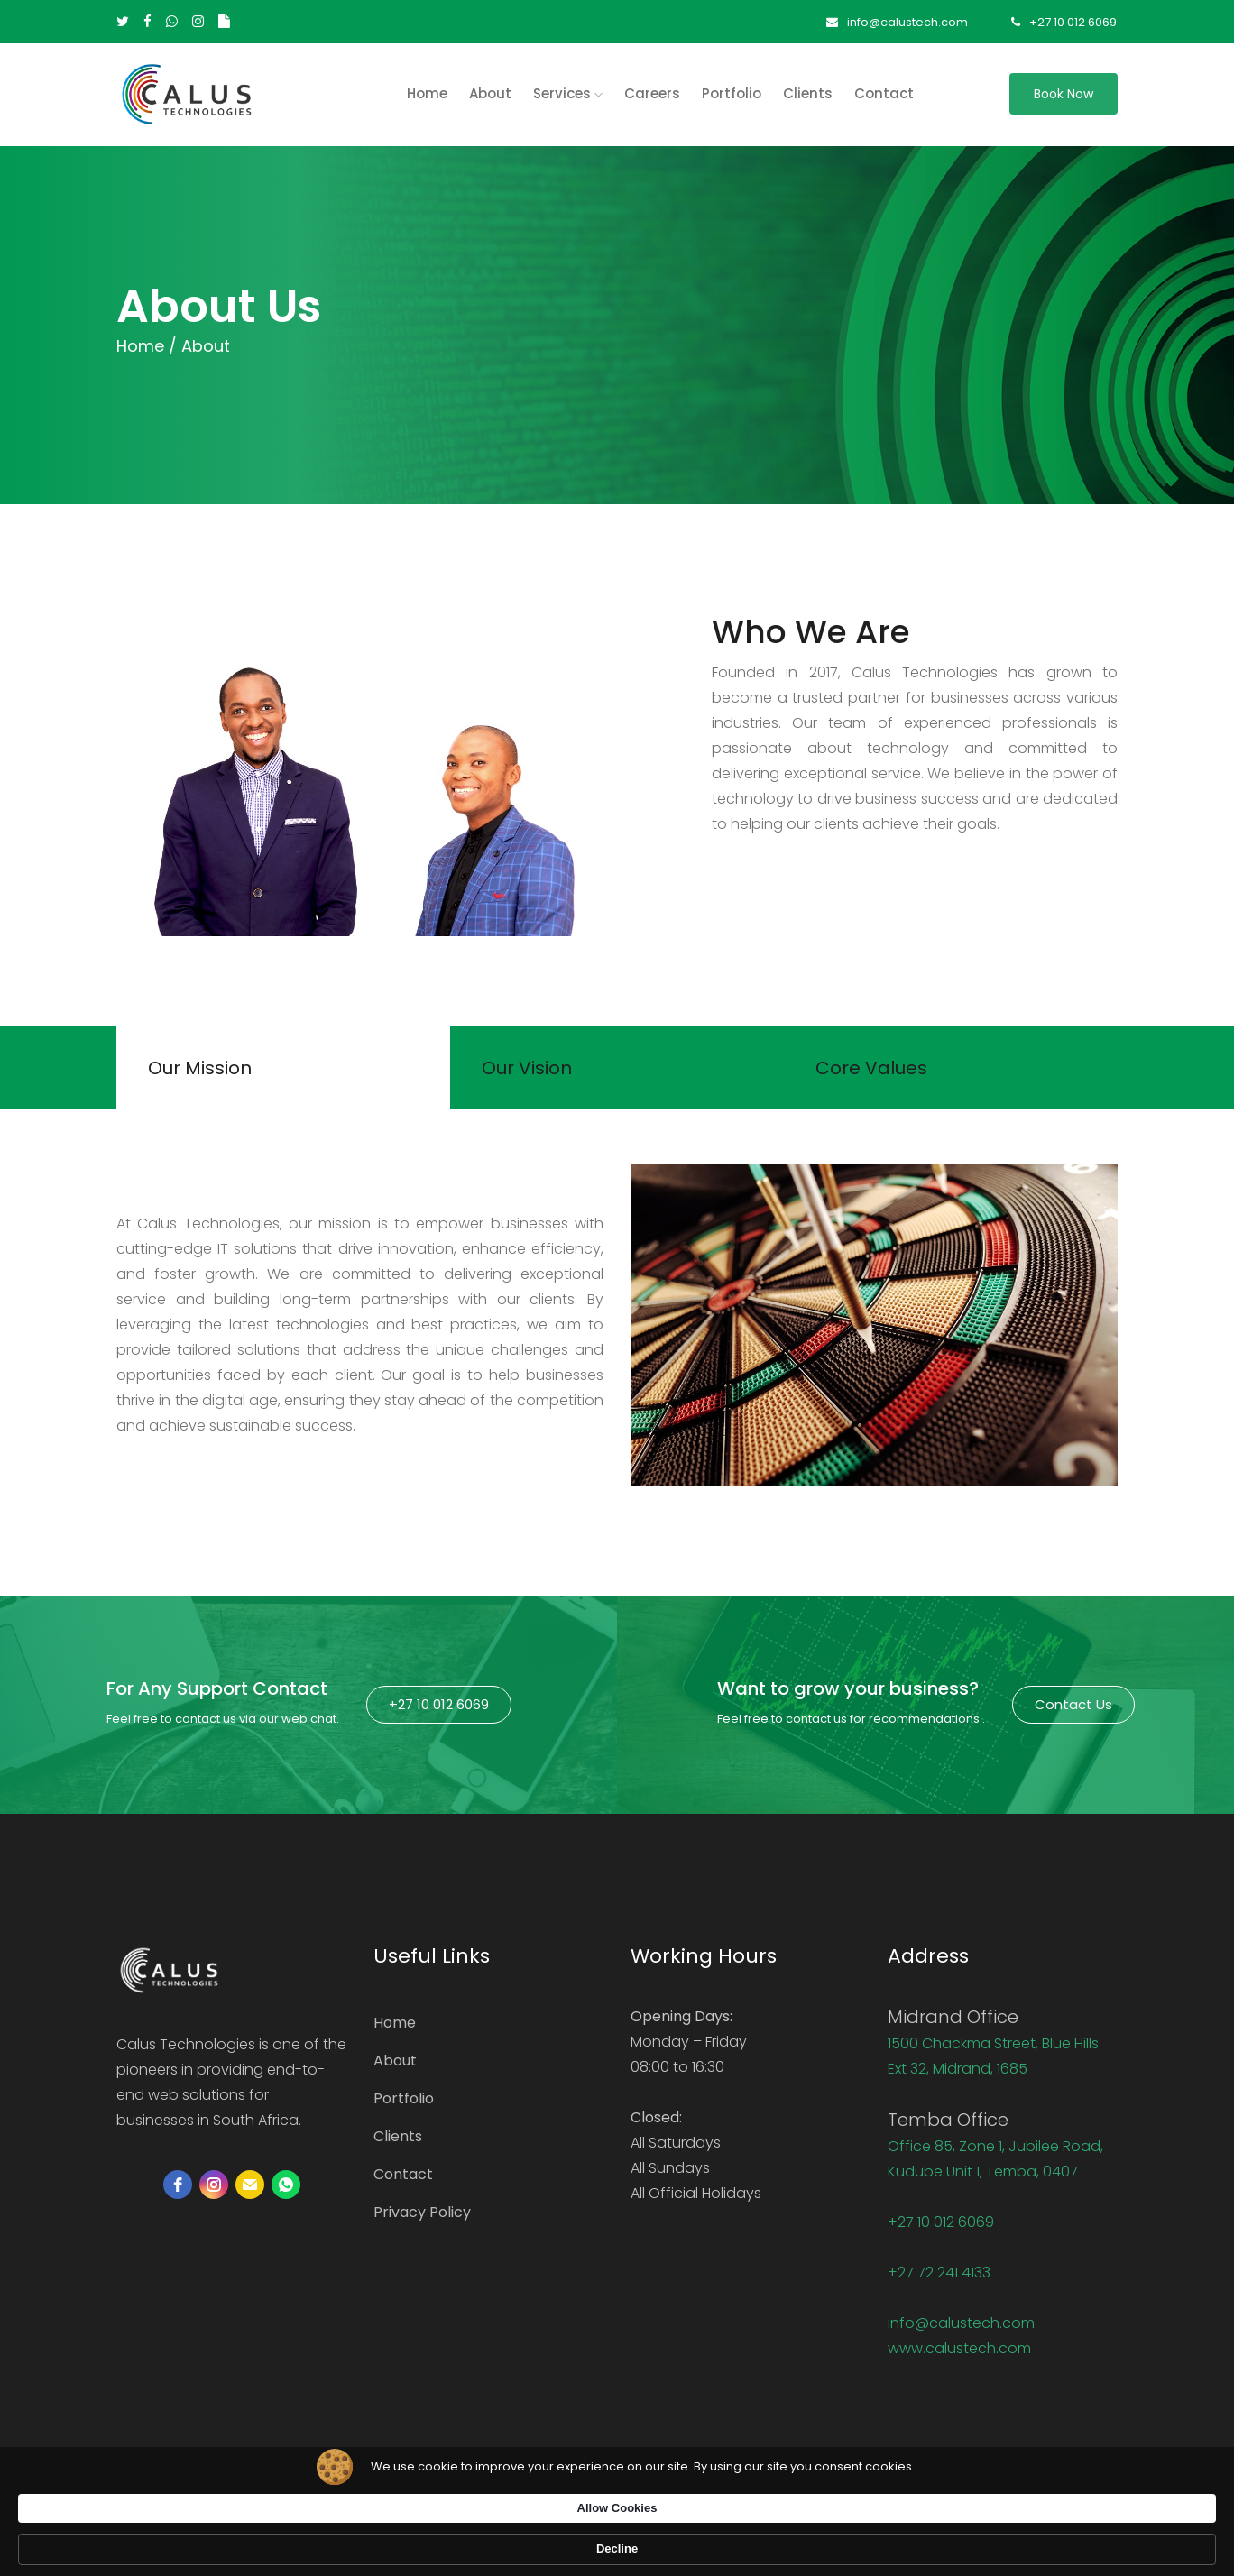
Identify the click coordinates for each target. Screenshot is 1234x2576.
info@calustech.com (892, 22)
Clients (808, 93)
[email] (249, 2191)
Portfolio (731, 93)
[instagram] (213, 2191)
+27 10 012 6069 (1065, 22)
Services (568, 93)
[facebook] (177, 2191)
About (490, 93)
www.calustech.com (959, 2355)
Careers (652, 93)
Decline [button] (983, 2540)
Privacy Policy (422, 2219)
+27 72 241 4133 (939, 2279)
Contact (884, 93)
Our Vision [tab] (531, 1071)
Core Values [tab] (876, 1071)
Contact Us (1073, 1710)
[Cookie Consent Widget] (617, 2541)
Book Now (1063, 94)
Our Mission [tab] (204, 1071)
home (427, 93)
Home (394, 2029)
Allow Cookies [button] (867, 2539)
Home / (146, 346)
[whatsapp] (286, 2191)
